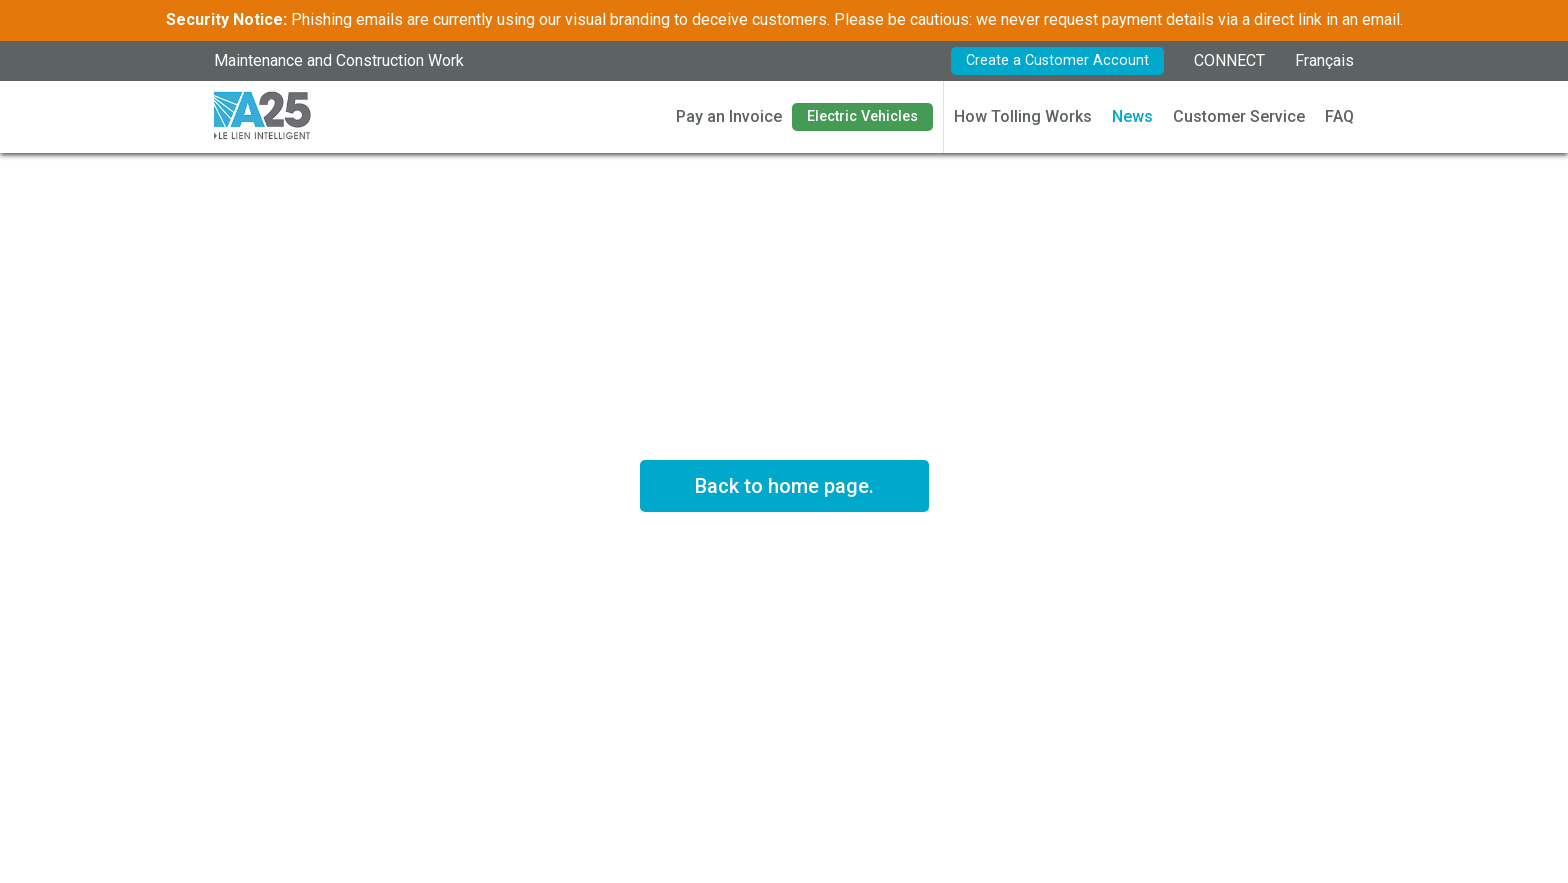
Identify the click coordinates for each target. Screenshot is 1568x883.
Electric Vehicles (862, 116)
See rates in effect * (784, 567)
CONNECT (1229, 60)
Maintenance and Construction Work (339, 60)
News (1132, 116)
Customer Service (1239, 116)
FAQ (1339, 116)
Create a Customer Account (1057, 60)
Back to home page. (784, 486)
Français (1324, 60)
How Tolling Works (1023, 116)
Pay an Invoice (729, 116)
